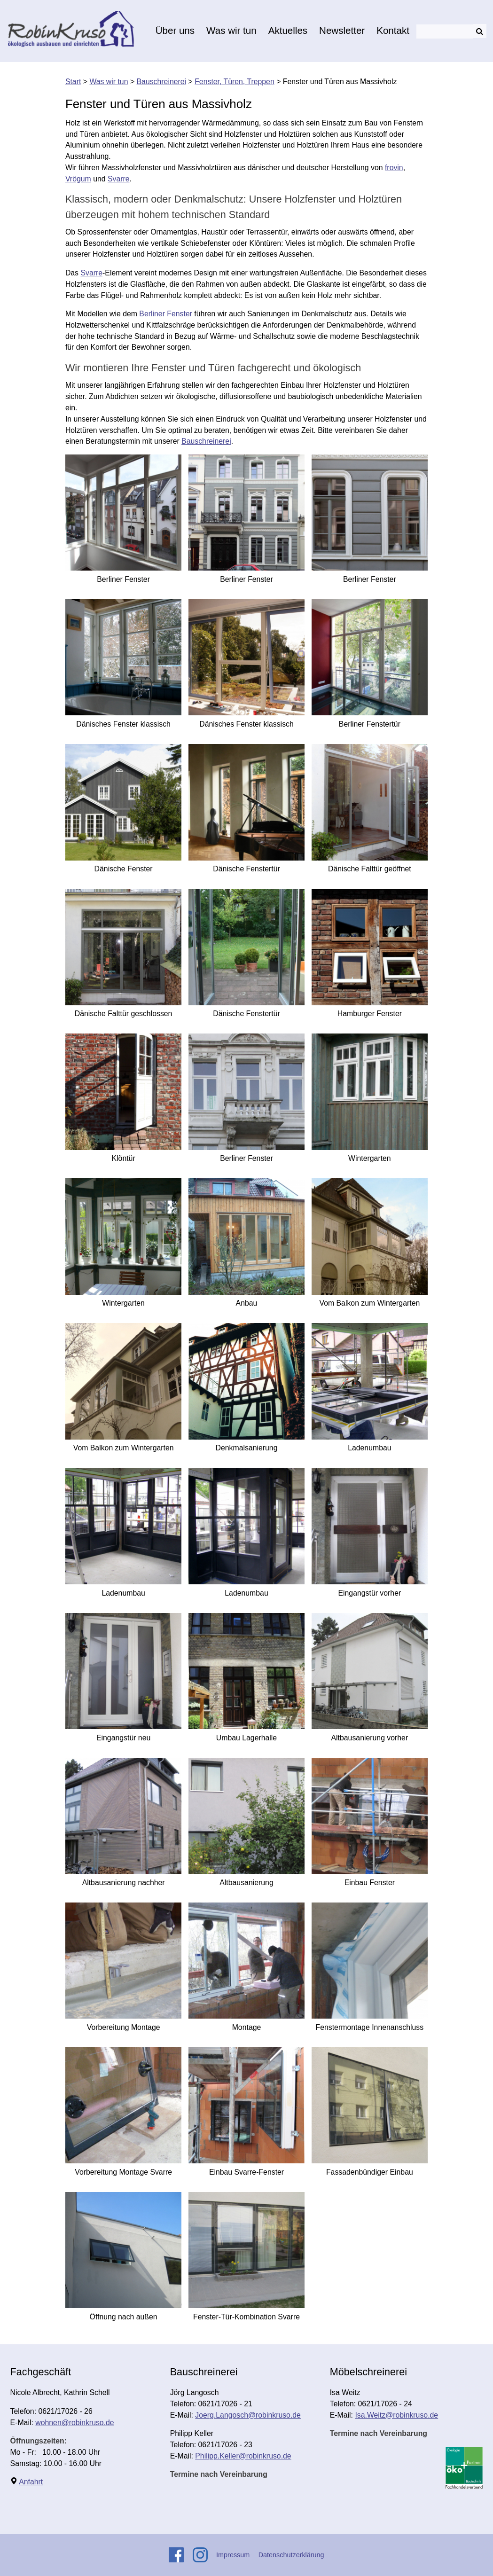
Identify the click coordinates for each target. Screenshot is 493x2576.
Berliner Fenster (165, 314)
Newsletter (342, 30)
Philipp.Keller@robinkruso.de (243, 2456)
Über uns (175, 30)
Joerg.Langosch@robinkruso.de (248, 2415)
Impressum (233, 2555)
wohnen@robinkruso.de (74, 2423)
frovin (394, 168)
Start (73, 82)
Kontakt (392, 30)
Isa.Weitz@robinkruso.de (396, 2415)
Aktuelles (287, 30)
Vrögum (78, 179)
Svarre (119, 179)
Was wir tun (231, 30)
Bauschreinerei (162, 82)
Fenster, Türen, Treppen (234, 82)
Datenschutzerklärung (291, 2555)
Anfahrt (31, 2482)
